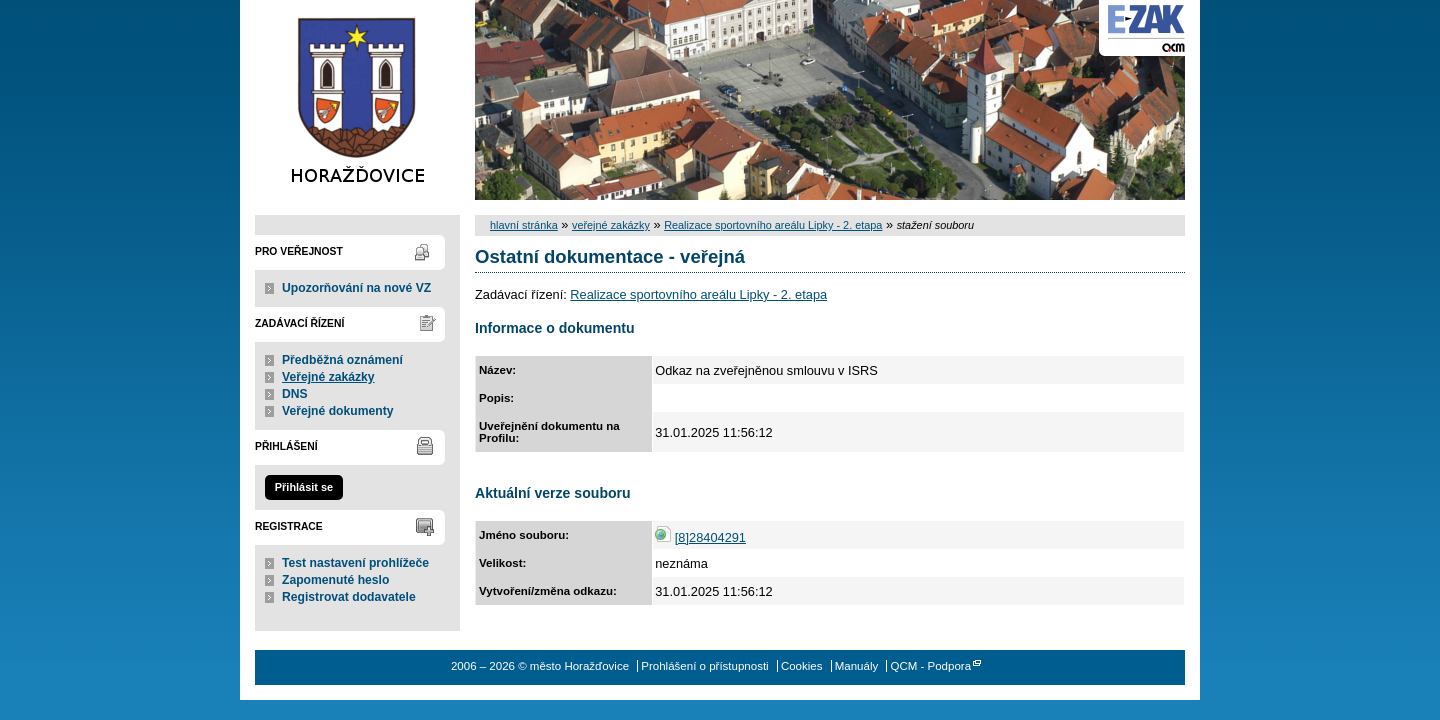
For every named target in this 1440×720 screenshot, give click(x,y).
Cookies (802, 666)
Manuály (857, 666)
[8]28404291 (710, 537)
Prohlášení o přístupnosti (704, 666)
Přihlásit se (304, 487)
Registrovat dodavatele (349, 597)
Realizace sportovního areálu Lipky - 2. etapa (773, 225)
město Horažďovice (357, 100)
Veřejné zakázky (328, 377)
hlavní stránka (524, 225)
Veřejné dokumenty (337, 411)
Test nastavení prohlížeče (355, 563)
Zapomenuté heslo (335, 580)
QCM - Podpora (930, 666)
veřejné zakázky (611, 225)
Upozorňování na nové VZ (356, 288)
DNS (295, 394)
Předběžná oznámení (342, 360)
